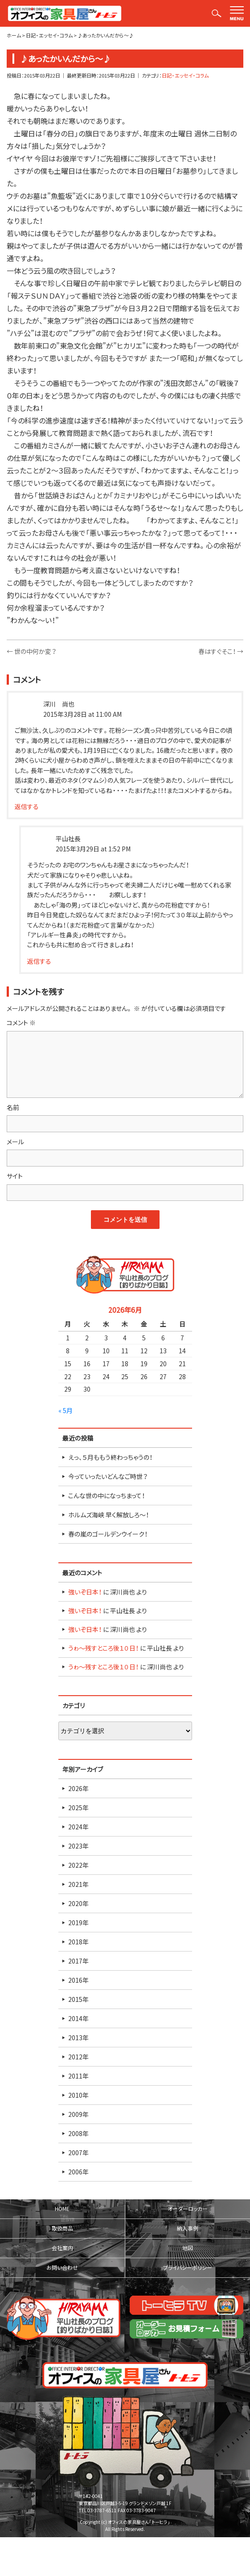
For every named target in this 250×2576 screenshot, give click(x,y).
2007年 (78, 2152)
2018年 (78, 1941)
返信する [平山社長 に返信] (39, 961)
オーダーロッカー (188, 2209)
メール (15, 1141)
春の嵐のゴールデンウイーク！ (108, 1533)
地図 (187, 2248)
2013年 (78, 2037)
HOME (62, 2209)
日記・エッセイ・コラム (185, 75)
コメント (21, 1022)
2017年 (78, 1960)
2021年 (78, 1884)
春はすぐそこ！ (220, 651)
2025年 (78, 1807)
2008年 (78, 2133)
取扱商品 (62, 2228)
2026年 (78, 1788)
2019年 (78, 1922)
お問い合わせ (62, 2268)
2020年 (78, 1903)
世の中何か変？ (31, 651)
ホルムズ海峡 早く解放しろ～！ (108, 1514)
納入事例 (187, 2228)
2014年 (78, 2018)
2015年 (78, 1999)
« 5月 (65, 1410)
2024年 (78, 1826)
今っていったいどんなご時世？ (108, 1476)
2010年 (78, 2095)
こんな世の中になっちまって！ (106, 1495)
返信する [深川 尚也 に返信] (27, 806)
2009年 (78, 2114)
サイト (15, 1175)
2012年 (78, 2056)
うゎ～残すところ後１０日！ (103, 1647)
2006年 (78, 2171)
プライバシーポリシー (187, 2268)
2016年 (78, 1980)
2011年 (78, 2075)
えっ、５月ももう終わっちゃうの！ (110, 1457)
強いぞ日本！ (85, 1591)
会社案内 (62, 2248)
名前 (13, 1107)
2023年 (78, 1845)
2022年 (78, 1865)
